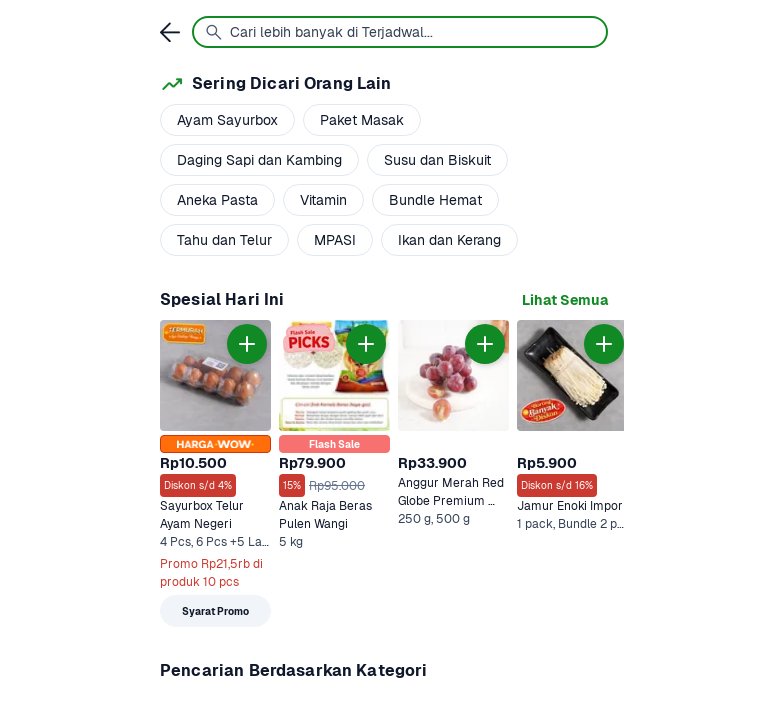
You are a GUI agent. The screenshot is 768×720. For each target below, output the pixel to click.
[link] (565, 300)
